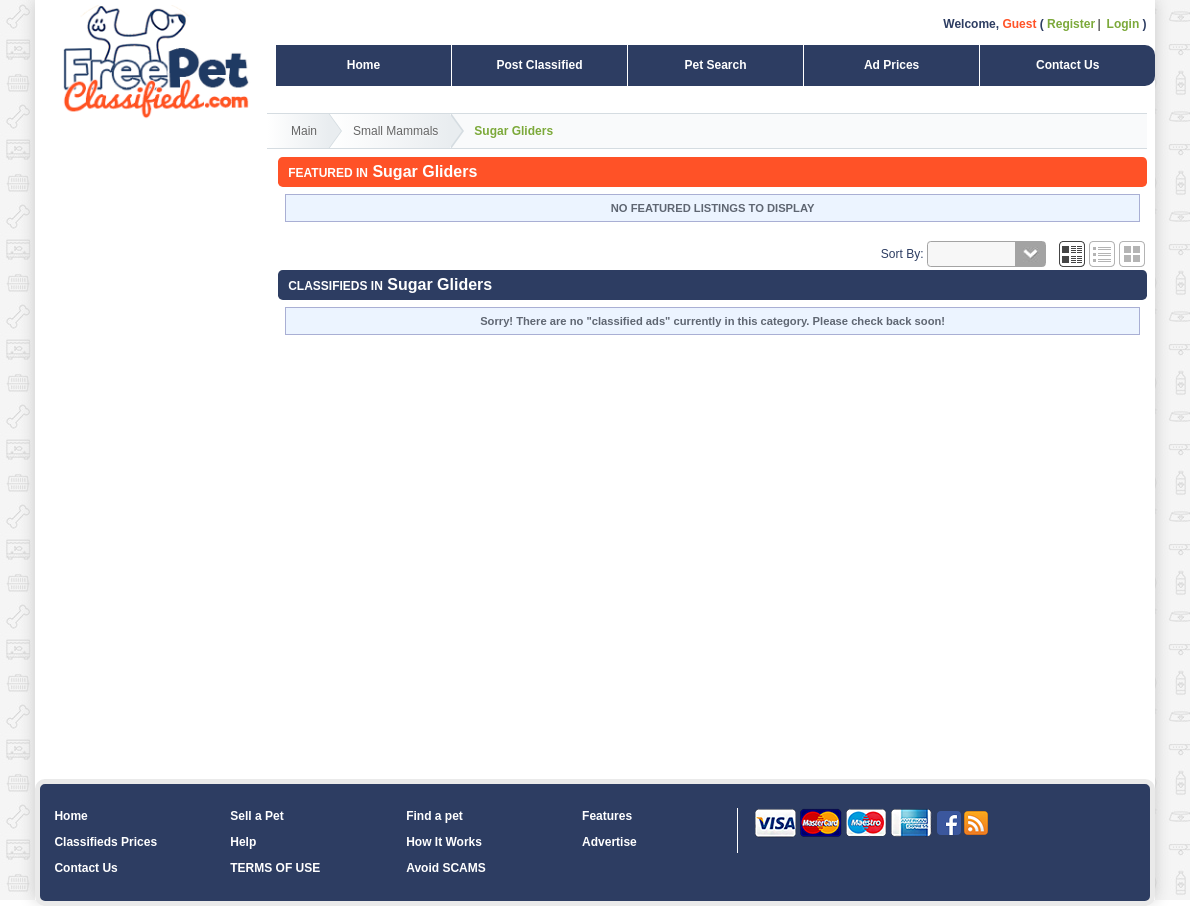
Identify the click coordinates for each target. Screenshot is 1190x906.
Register (1071, 24)
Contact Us (1067, 65)
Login (1123, 24)
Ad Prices (891, 65)
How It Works (444, 842)
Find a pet (434, 816)
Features (607, 816)
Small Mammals (395, 131)
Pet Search (715, 65)
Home (363, 65)
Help (243, 842)
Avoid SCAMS (446, 868)
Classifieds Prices (105, 842)
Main (304, 131)
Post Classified (539, 65)
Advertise (609, 842)
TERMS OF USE (275, 868)
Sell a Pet (256, 816)
